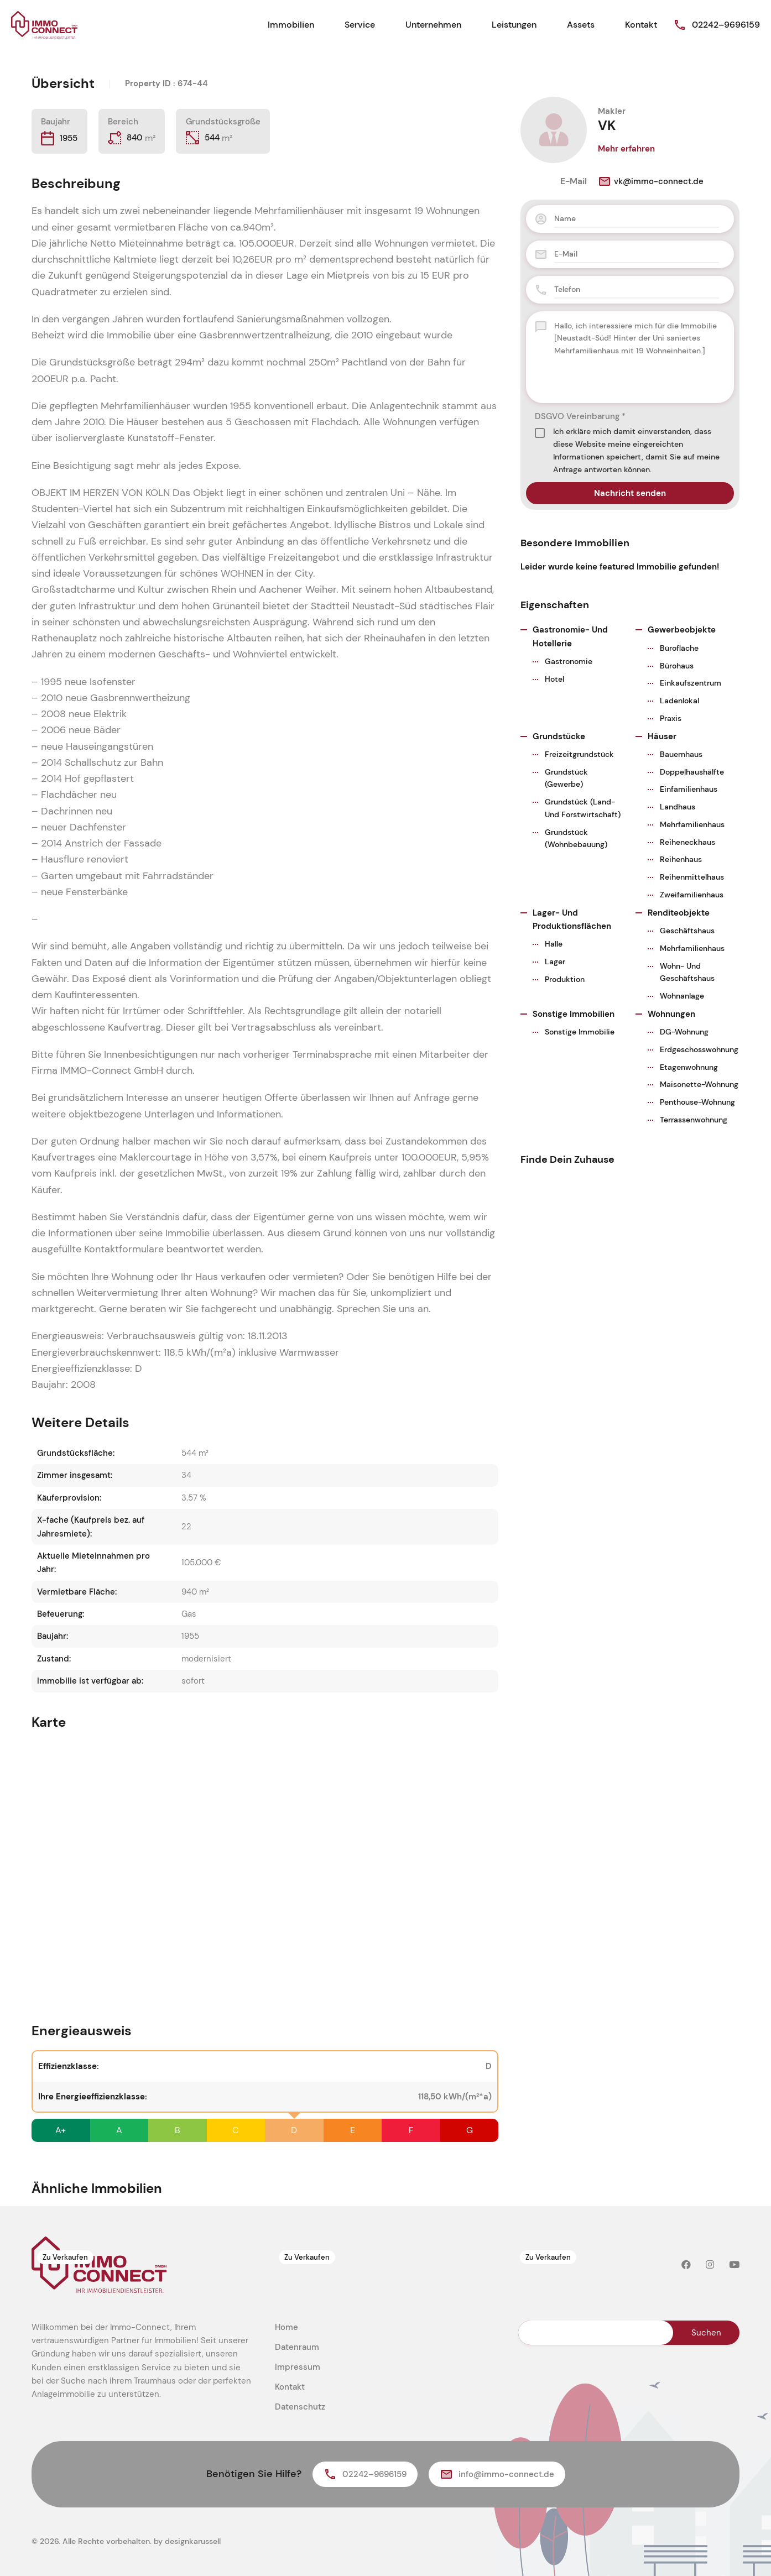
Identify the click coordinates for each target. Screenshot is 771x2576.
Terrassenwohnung (693, 1120)
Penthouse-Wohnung (697, 1102)
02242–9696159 (726, 24)
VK (607, 125)
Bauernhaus (681, 754)
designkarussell (193, 2541)
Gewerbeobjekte (682, 629)
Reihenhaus (681, 859)
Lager (555, 961)
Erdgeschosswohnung (699, 1049)
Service (360, 24)
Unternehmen (433, 24)
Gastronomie (568, 661)
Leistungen (514, 24)
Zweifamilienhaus (691, 895)
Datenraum (297, 2347)
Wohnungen (671, 1014)
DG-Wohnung (684, 1032)
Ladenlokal (679, 701)
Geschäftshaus (687, 931)
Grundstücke (559, 736)
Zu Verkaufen (65, 2259)
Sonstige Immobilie (579, 1032)
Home (286, 2327)
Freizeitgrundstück (579, 754)
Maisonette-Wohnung (699, 1084)
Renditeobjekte (679, 912)
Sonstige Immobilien (573, 1014)
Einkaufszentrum (690, 683)
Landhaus (677, 807)
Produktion (565, 979)
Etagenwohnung (689, 1067)
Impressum (297, 2367)
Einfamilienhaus (688, 789)
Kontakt (641, 24)
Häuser (662, 736)
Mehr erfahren (626, 148)
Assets (581, 24)
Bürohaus (677, 666)
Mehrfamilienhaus (692, 824)
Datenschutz (300, 2406)
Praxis (670, 718)
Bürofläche (679, 648)
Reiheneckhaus (687, 842)
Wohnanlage (682, 996)
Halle (553, 944)
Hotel (554, 679)
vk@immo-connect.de (651, 181)
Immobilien (291, 24)
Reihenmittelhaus (692, 877)
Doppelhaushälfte (692, 772)
